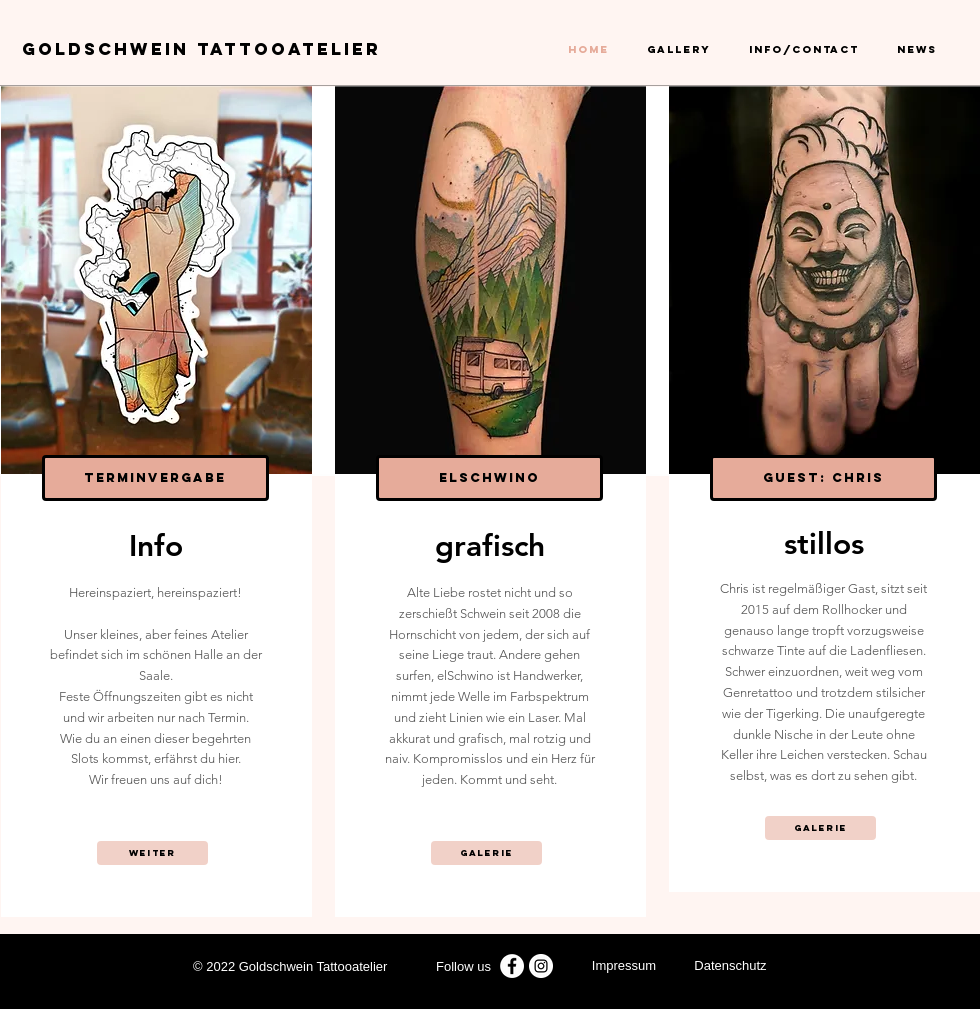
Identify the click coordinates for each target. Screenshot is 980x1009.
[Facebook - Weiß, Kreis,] (512, 966)
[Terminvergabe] (155, 478)
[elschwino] (489, 478)
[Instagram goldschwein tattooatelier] (541, 966)
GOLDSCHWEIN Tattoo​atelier (201, 49)
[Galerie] (486, 853)
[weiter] (152, 853)
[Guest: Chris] (823, 478)
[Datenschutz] (730, 966)
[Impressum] (624, 966)
